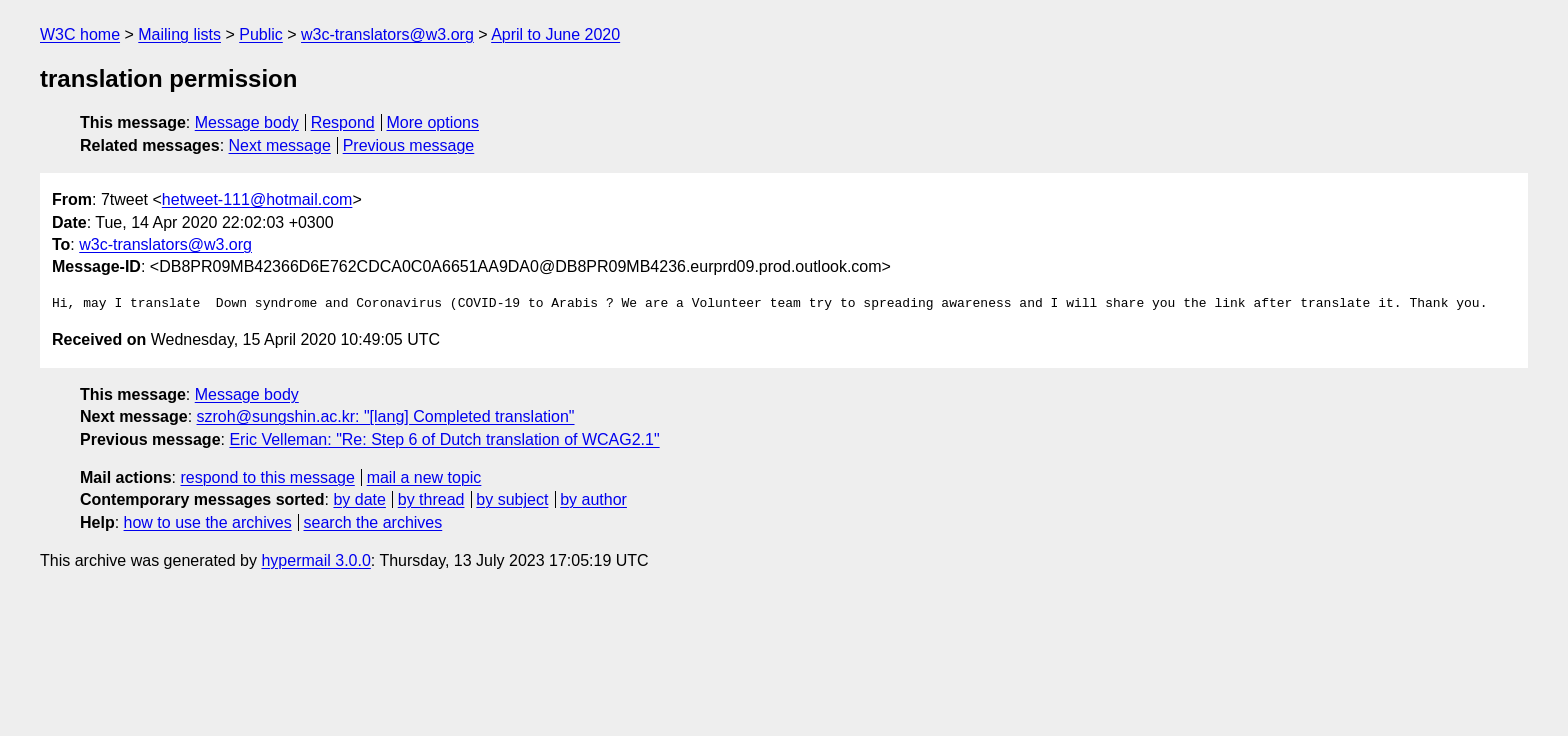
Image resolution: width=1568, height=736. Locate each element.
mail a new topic (424, 477)
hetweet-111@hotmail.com (257, 199)
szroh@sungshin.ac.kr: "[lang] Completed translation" (386, 416)
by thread (431, 499)
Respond (343, 122)
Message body (247, 122)
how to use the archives (208, 522)
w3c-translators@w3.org (387, 34)
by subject (512, 499)
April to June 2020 (555, 34)
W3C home (80, 34)
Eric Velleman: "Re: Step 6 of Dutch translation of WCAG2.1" (444, 439)
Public (261, 34)
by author (593, 499)
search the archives (373, 522)
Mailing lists (179, 34)
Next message (280, 145)
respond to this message (267, 477)
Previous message (409, 145)
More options (433, 122)
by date (359, 499)
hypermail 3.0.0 (315, 560)
